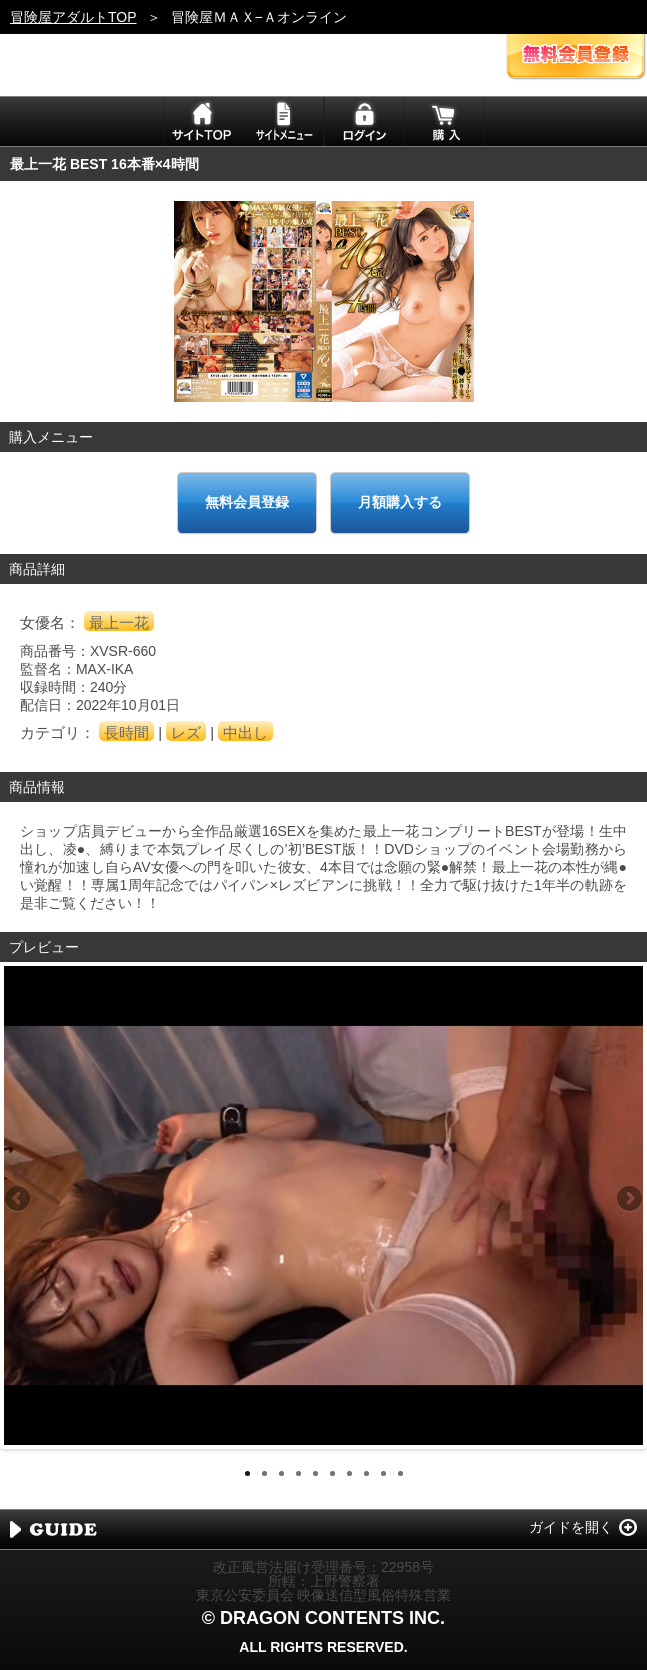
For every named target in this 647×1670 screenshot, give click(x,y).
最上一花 (119, 622)
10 (400, 1473)
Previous (19, 1200)
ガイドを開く (571, 1527)
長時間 (126, 732)
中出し (245, 732)
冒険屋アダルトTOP (73, 17)
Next (628, 1200)
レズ (186, 732)
